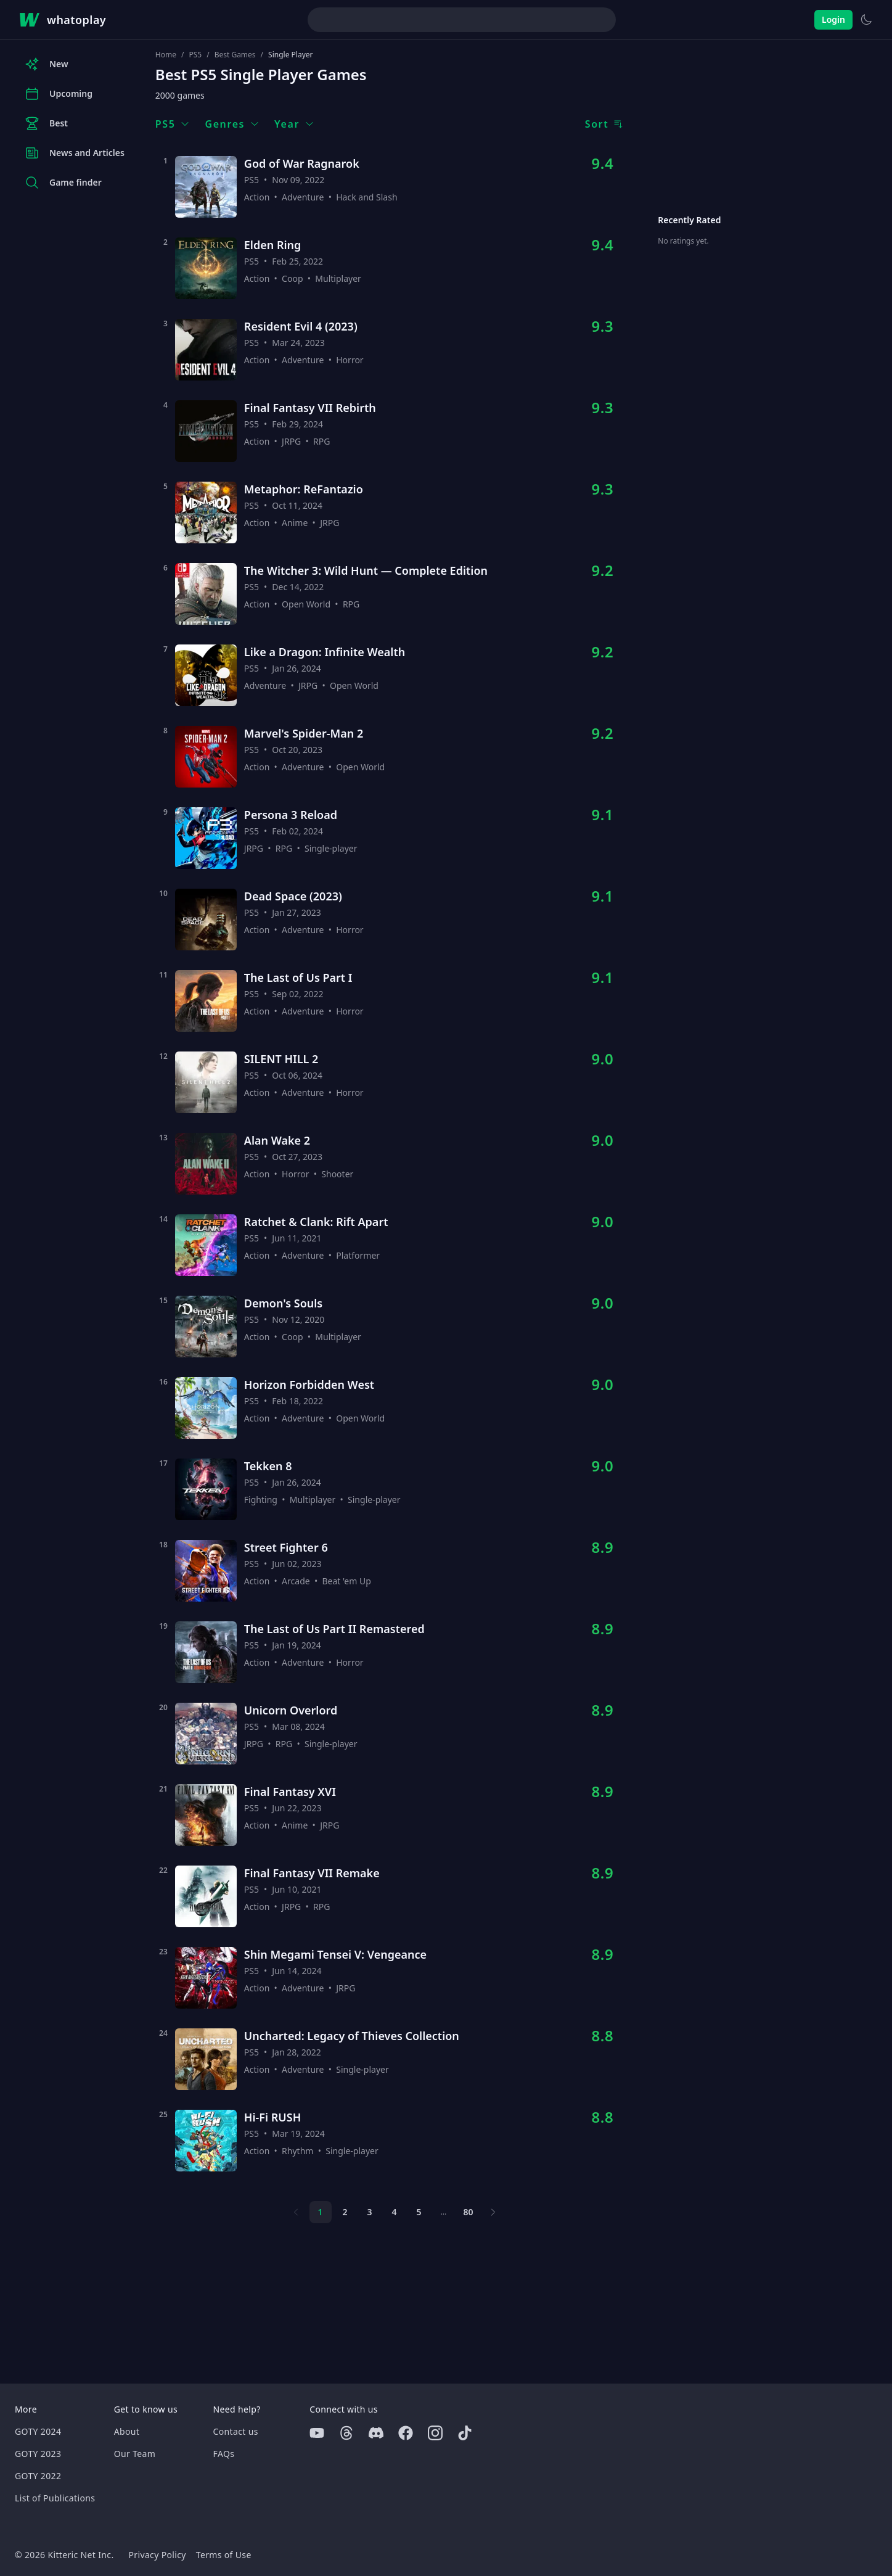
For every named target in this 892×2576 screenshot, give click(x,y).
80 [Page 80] (468, 2212)
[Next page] (493, 2212)
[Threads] (346, 2433)
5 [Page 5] (419, 2212)
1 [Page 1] (320, 2212)
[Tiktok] (464, 2433)
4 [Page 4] (394, 2212)
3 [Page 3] (369, 2212)
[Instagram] (435, 2433)
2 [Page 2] (345, 2212)
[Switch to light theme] (866, 20)
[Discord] (376, 2433)
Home (165, 55)
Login (833, 19)
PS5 (195, 55)
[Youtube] (316, 2433)
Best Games (235, 55)
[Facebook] (405, 2433)
